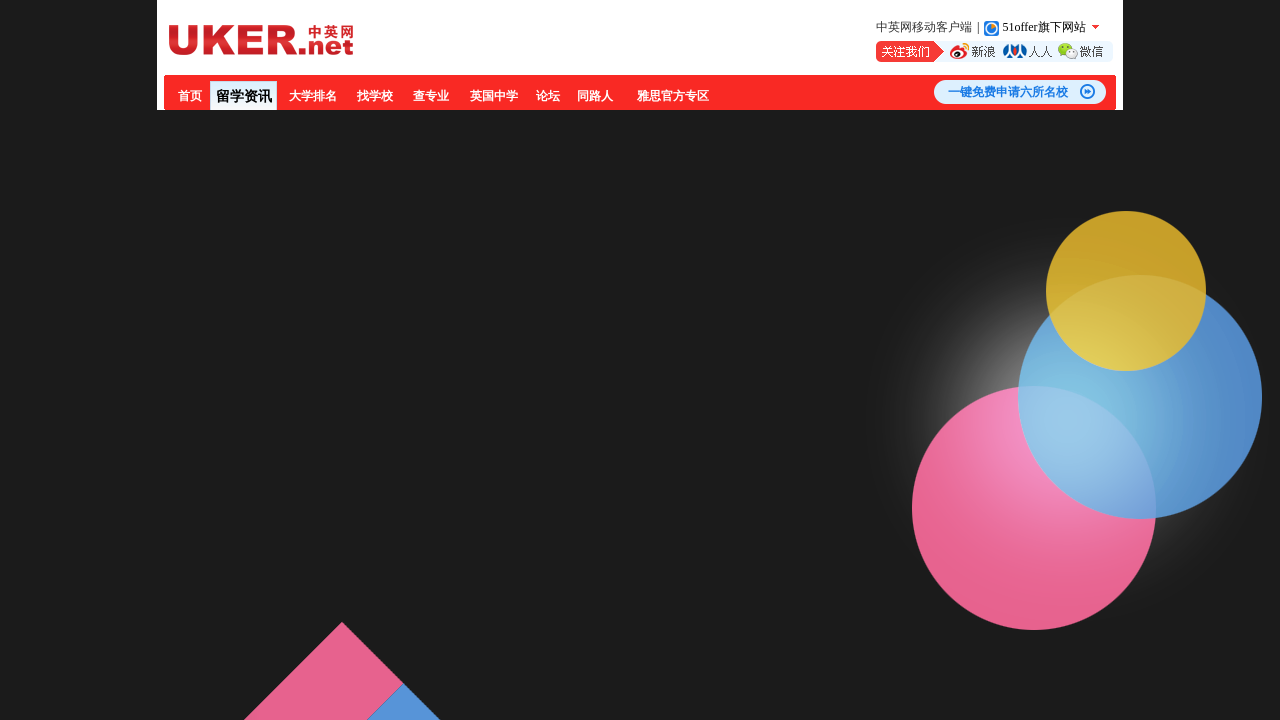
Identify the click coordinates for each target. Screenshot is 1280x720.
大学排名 (313, 96)
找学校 (375, 96)
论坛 (548, 96)
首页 (190, 96)
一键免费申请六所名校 (1008, 92)
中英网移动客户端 (924, 27)
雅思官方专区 (673, 96)
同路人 (595, 96)
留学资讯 (244, 96)
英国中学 (494, 96)
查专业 (431, 96)
